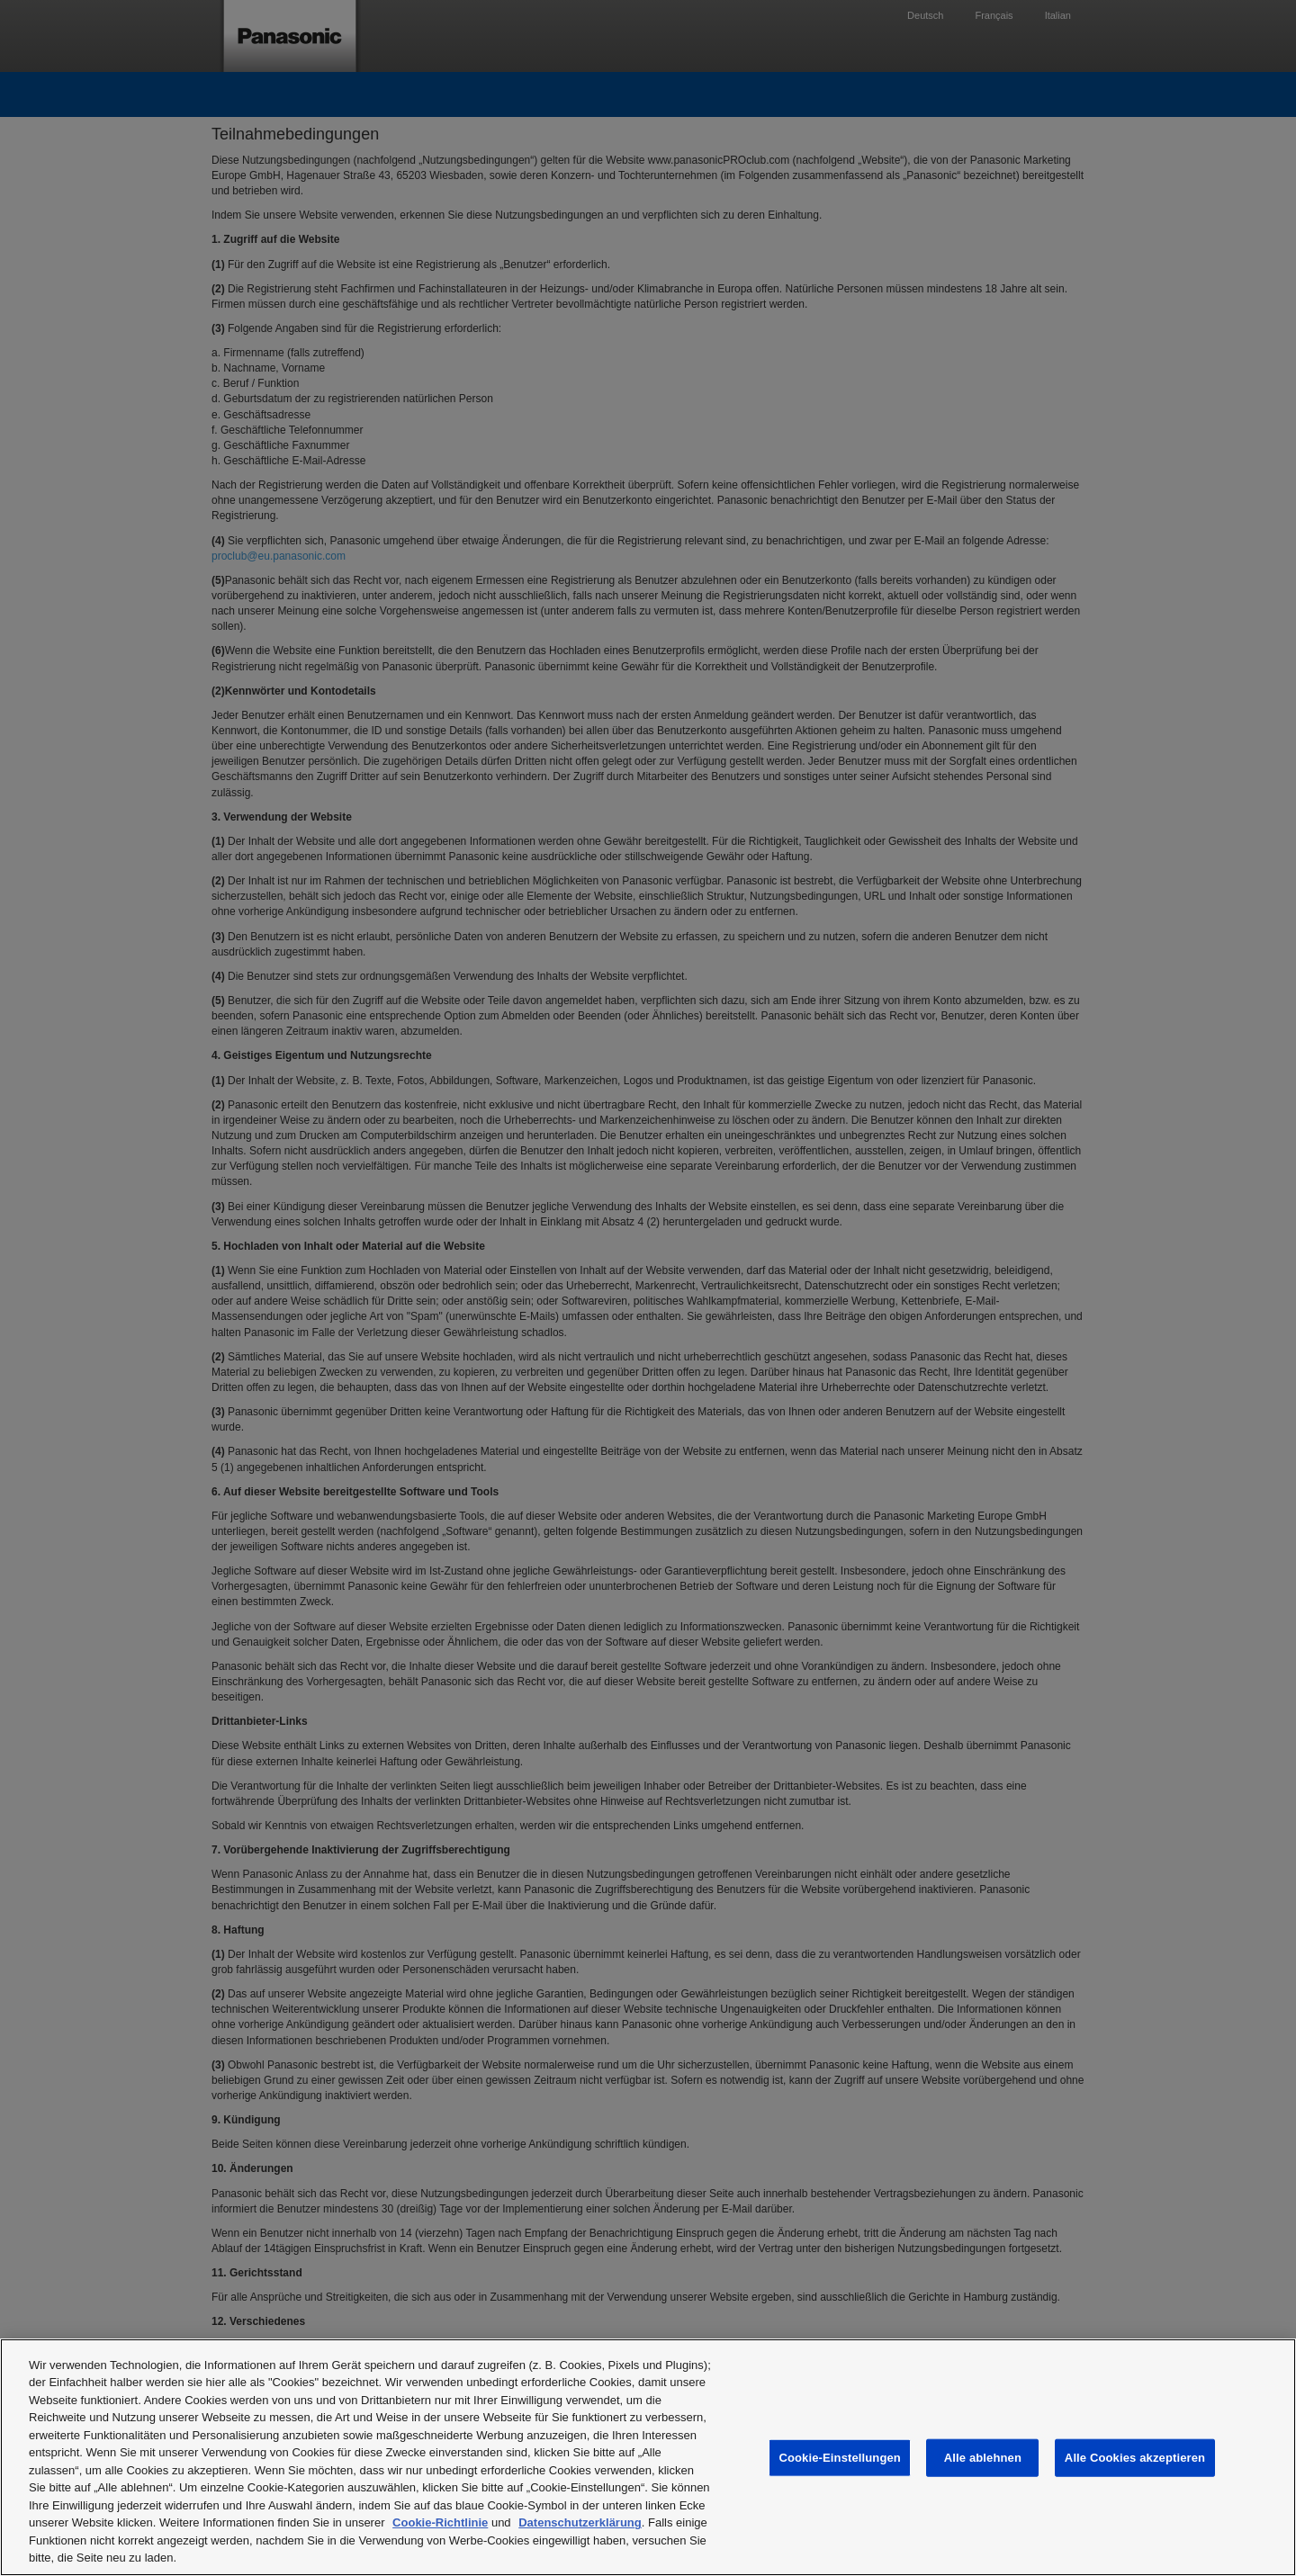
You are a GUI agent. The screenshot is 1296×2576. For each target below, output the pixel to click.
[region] (648, 2457)
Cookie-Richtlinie (440, 2522)
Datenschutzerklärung (580, 2522)
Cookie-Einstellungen (839, 2457)
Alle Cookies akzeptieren (1135, 2457)
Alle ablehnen (983, 2457)
